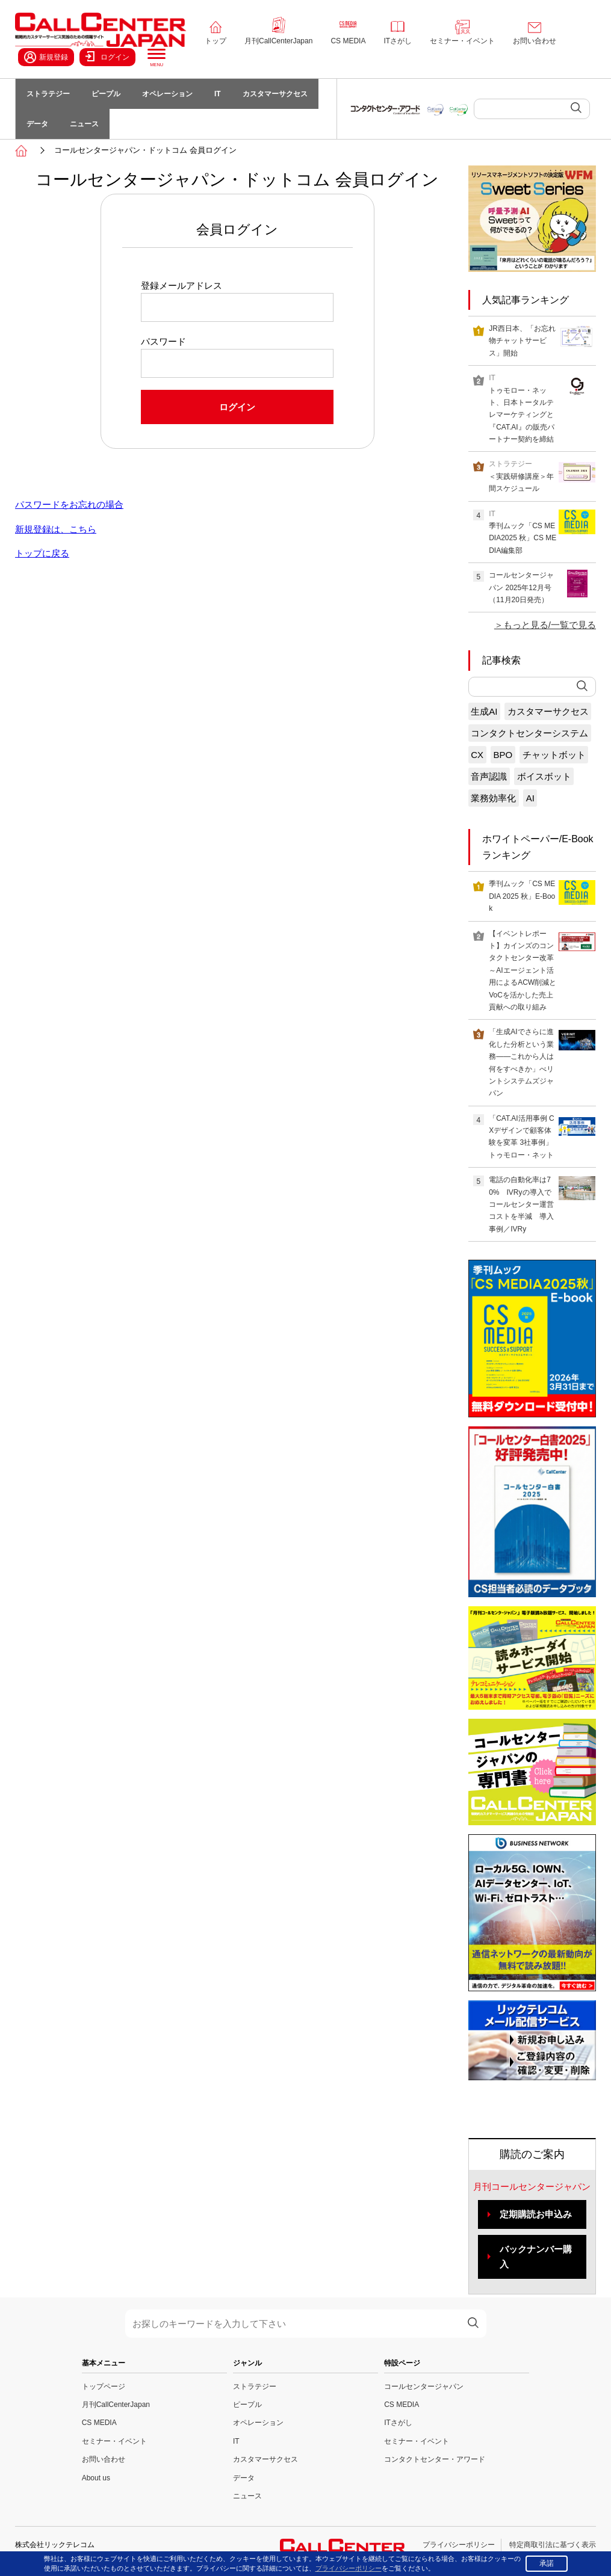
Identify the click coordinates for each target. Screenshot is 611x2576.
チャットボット (554, 755)
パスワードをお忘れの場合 (69, 504)
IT (217, 94)
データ (37, 124)
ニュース (84, 124)
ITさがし (397, 41)
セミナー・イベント (462, 41)
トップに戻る (42, 553)
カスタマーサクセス (275, 94)
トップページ (103, 2386)
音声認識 (489, 776)
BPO (503, 755)
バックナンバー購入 (536, 2257)
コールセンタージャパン (424, 2386)
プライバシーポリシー (459, 2545)
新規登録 (46, 57)
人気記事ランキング (525, 300)
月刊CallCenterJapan (278, 41)
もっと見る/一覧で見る (549, 625)
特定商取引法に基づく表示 (552, 2545)
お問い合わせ (534, 41)
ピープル (105, 94)
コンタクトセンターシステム (529, 733)
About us (96, 2478)
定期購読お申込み (536, 2214)
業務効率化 (493, 798)
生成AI (484, 711)
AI (530, 798)
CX (477, 755)
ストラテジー (48, 94)
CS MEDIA (347, 41)
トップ (215, 41)
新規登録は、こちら (55, 529)
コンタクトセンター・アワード (434, 2459)
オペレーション (167, 94)
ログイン (107, 56)
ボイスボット (544, 776)
